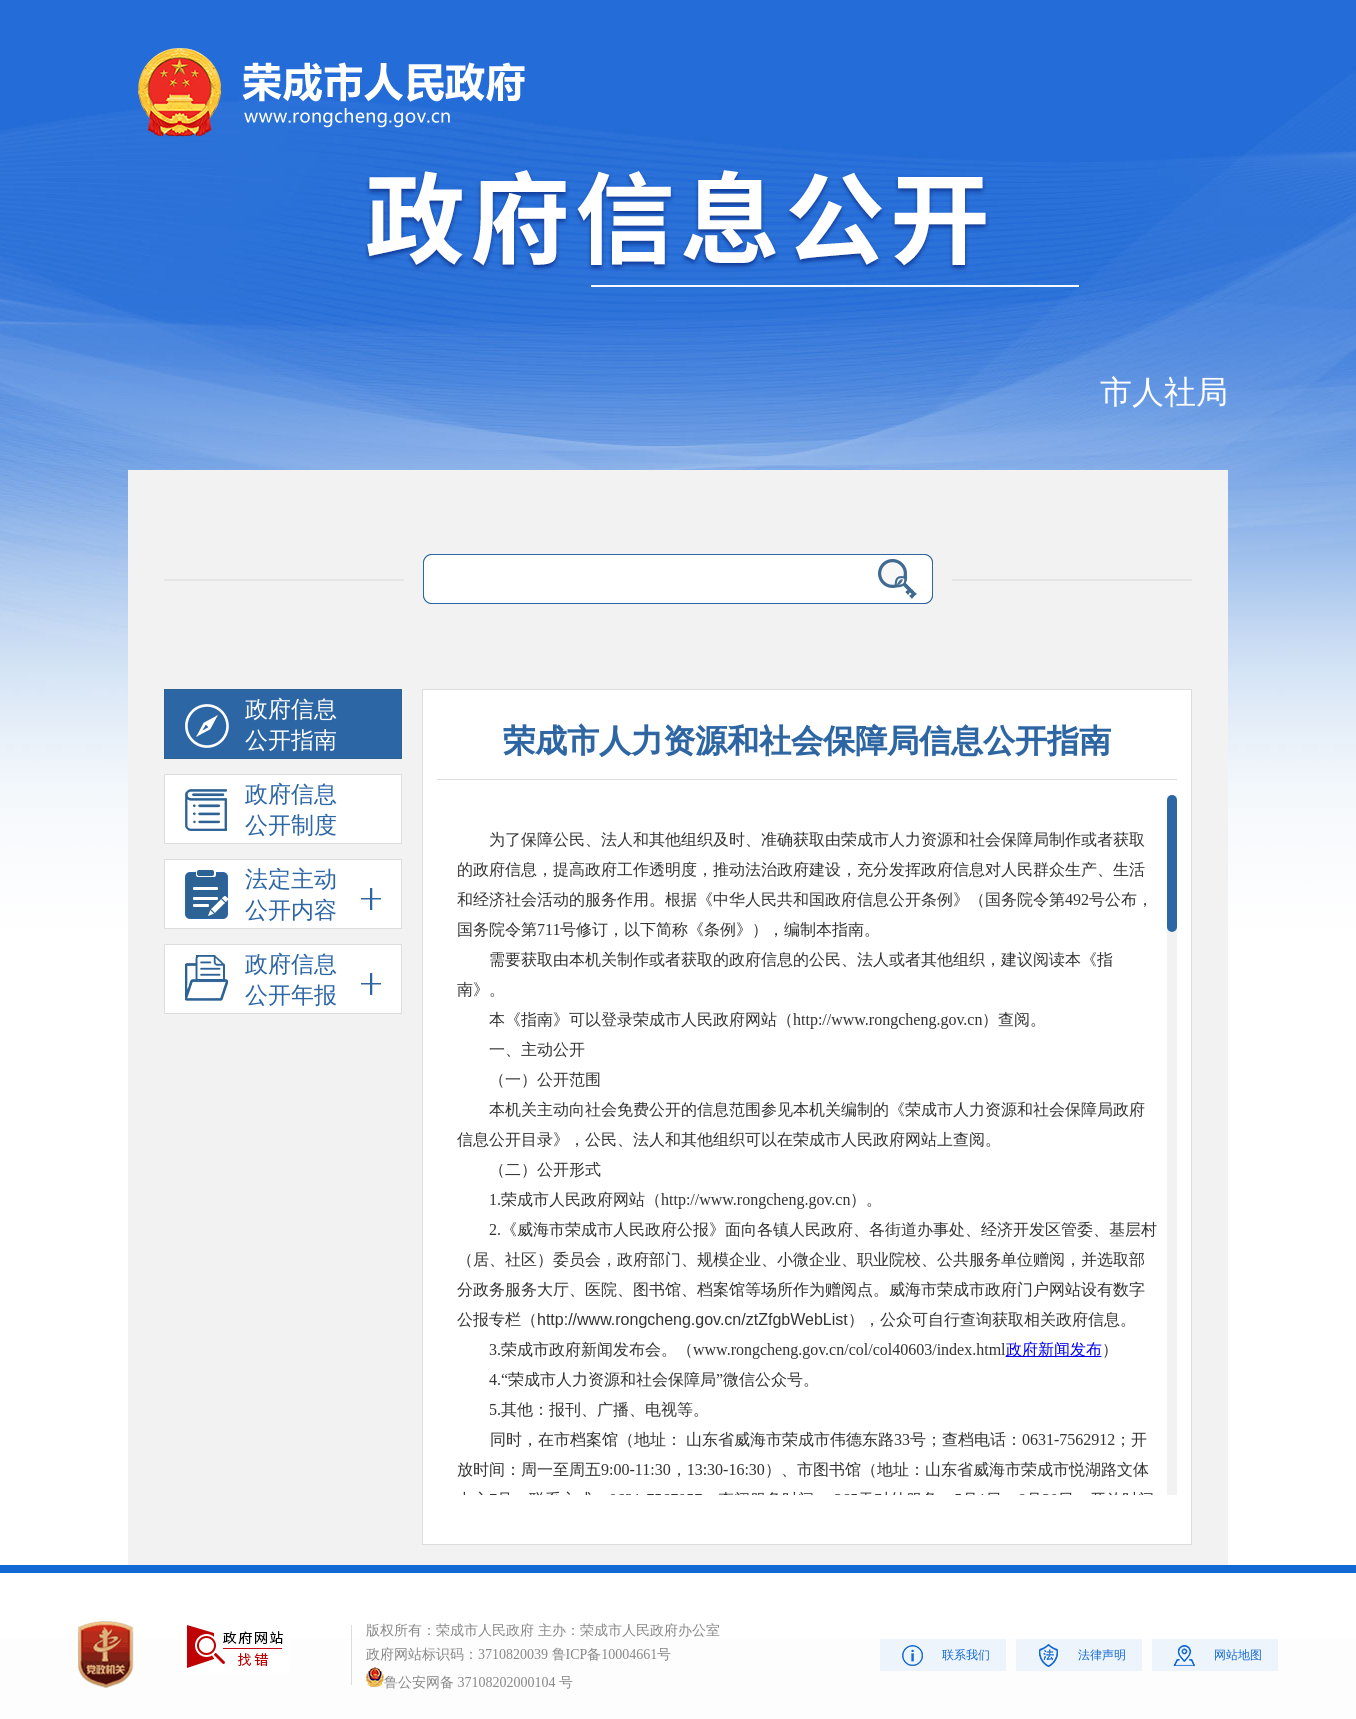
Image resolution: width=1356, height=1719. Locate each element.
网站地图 (1215, 1655)
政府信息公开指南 (261, 728)
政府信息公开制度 (261, 813)
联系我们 (943, 1655)
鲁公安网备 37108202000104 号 (469, 1682)
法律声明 (1079, 1655)
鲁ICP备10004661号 (612, 1654)
